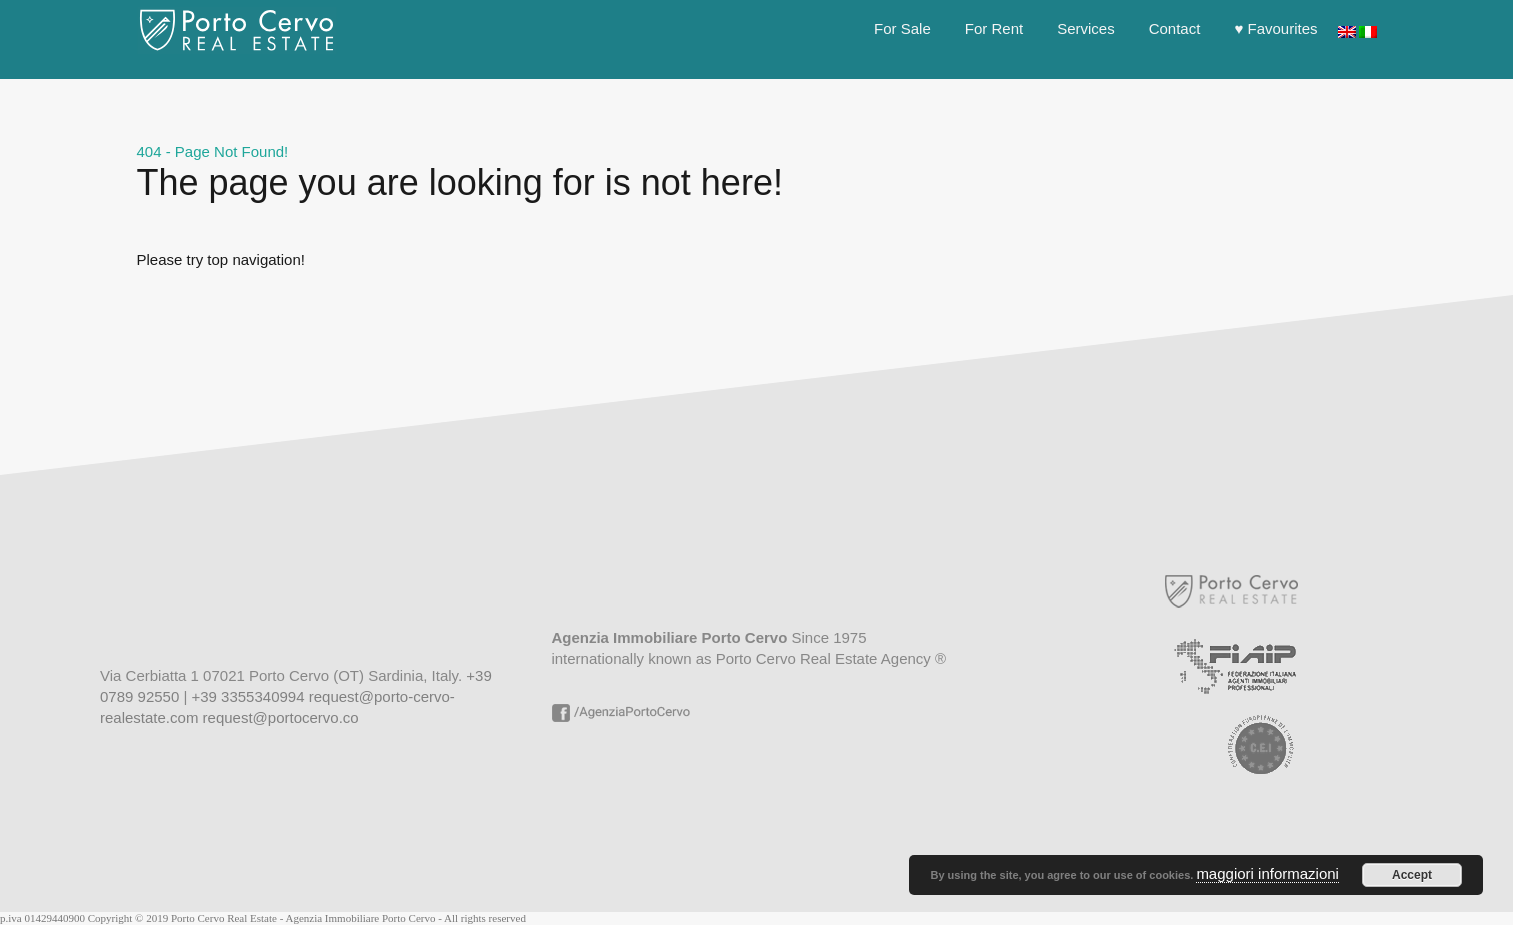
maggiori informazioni (1267, 873)
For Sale (902, 28)
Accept (1412, 875)
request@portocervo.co (281, 717)
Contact (1175, 28)
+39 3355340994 (247, 696)
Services (1086, 28)
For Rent (994, 28)
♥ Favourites (1275, 28)
